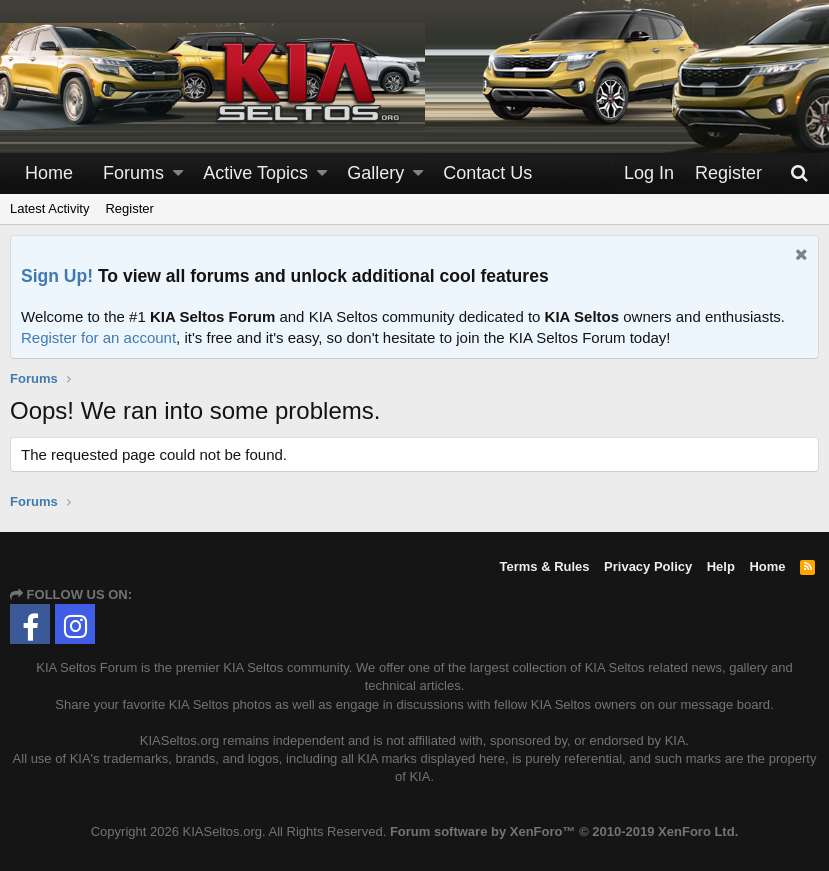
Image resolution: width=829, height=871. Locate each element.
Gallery (375, 173)
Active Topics (255, 173)
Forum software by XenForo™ (564, 831)
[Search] (800, 173)
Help (721, 566)
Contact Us (487, 173)
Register (129, 208)
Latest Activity (49, 208)
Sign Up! (57, 276)
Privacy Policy (648, 566)
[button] (178, 173)
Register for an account (98, 337)
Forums (133, 173)
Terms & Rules (544, 566)
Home (49, 173)
